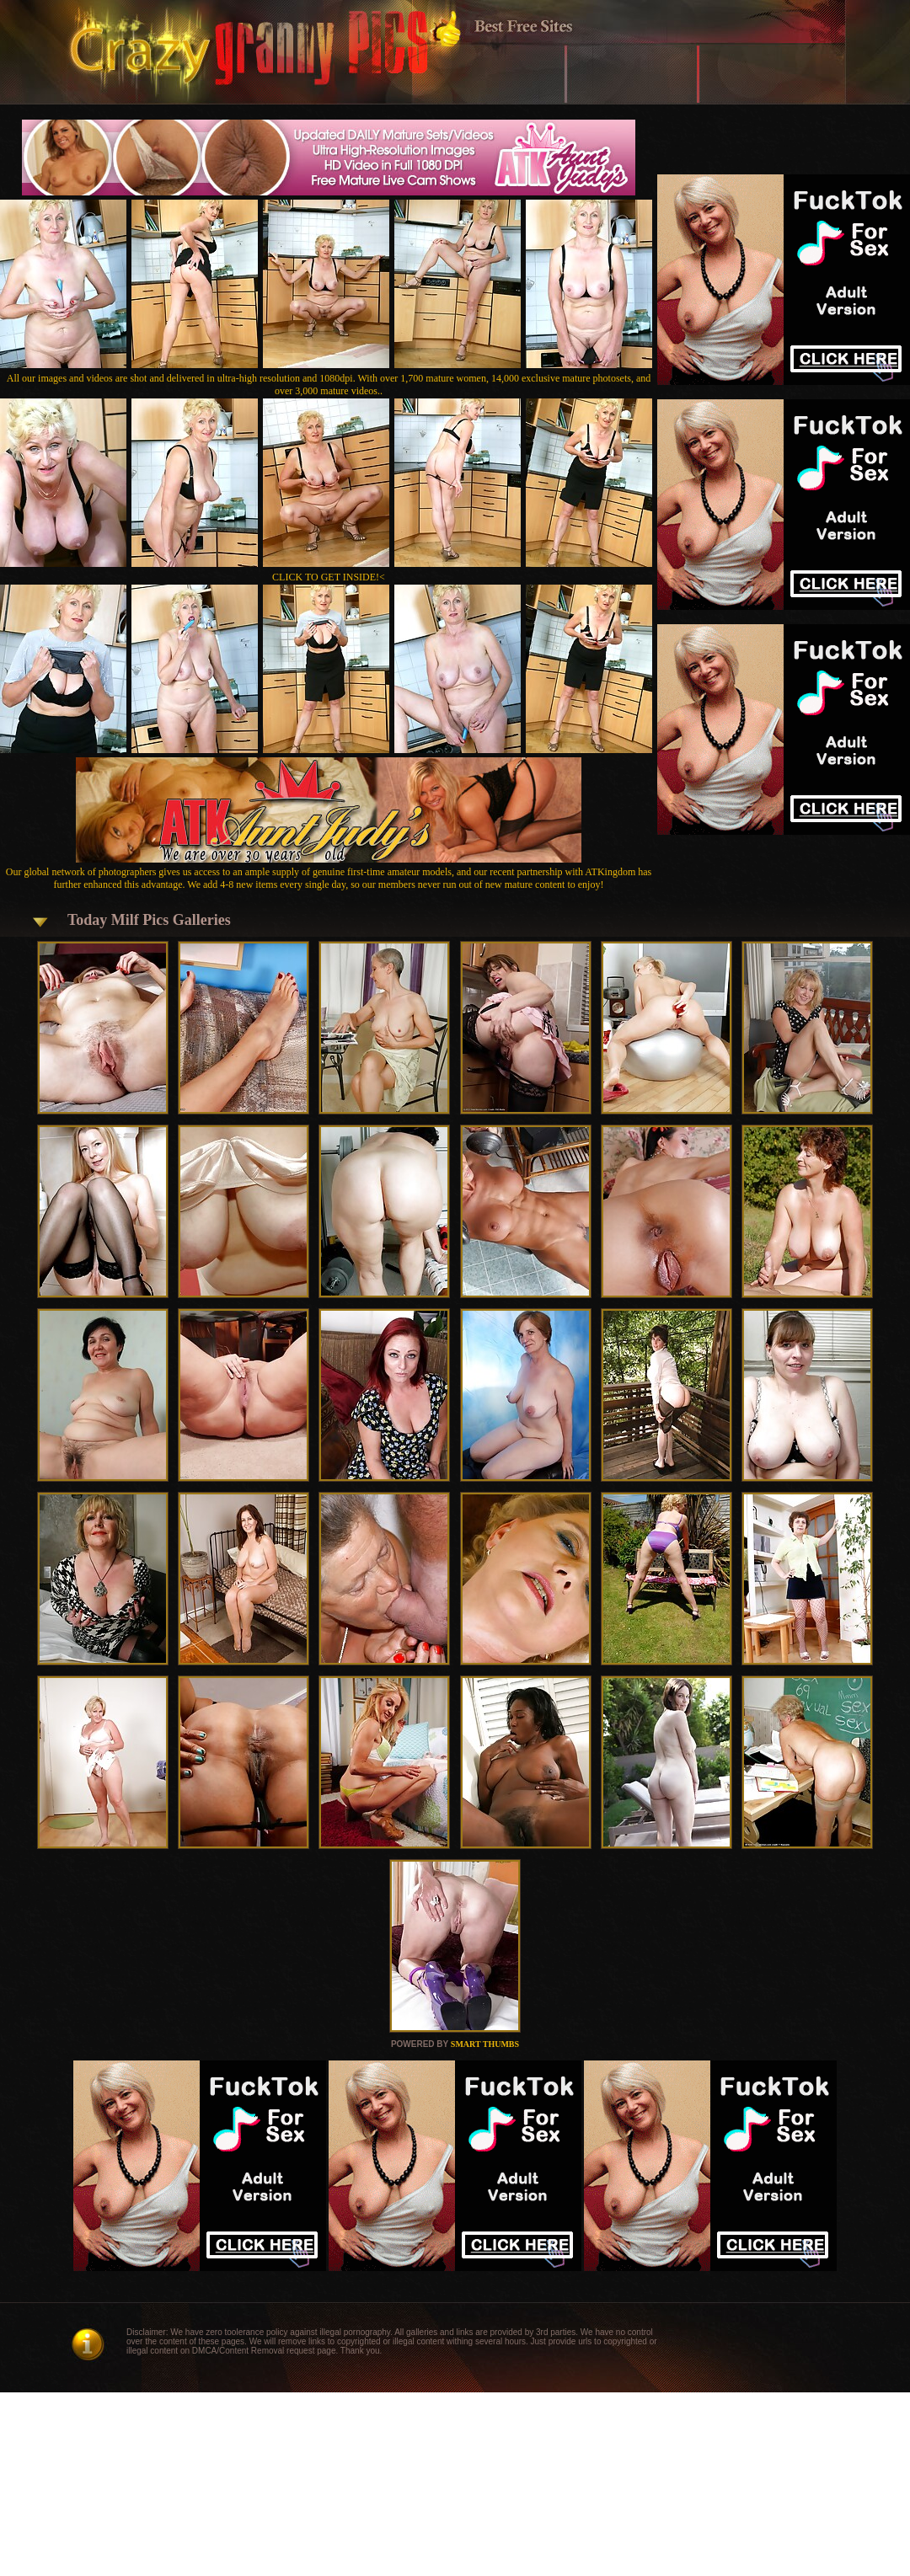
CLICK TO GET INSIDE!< (328, 577)
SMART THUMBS (485, 2044)
